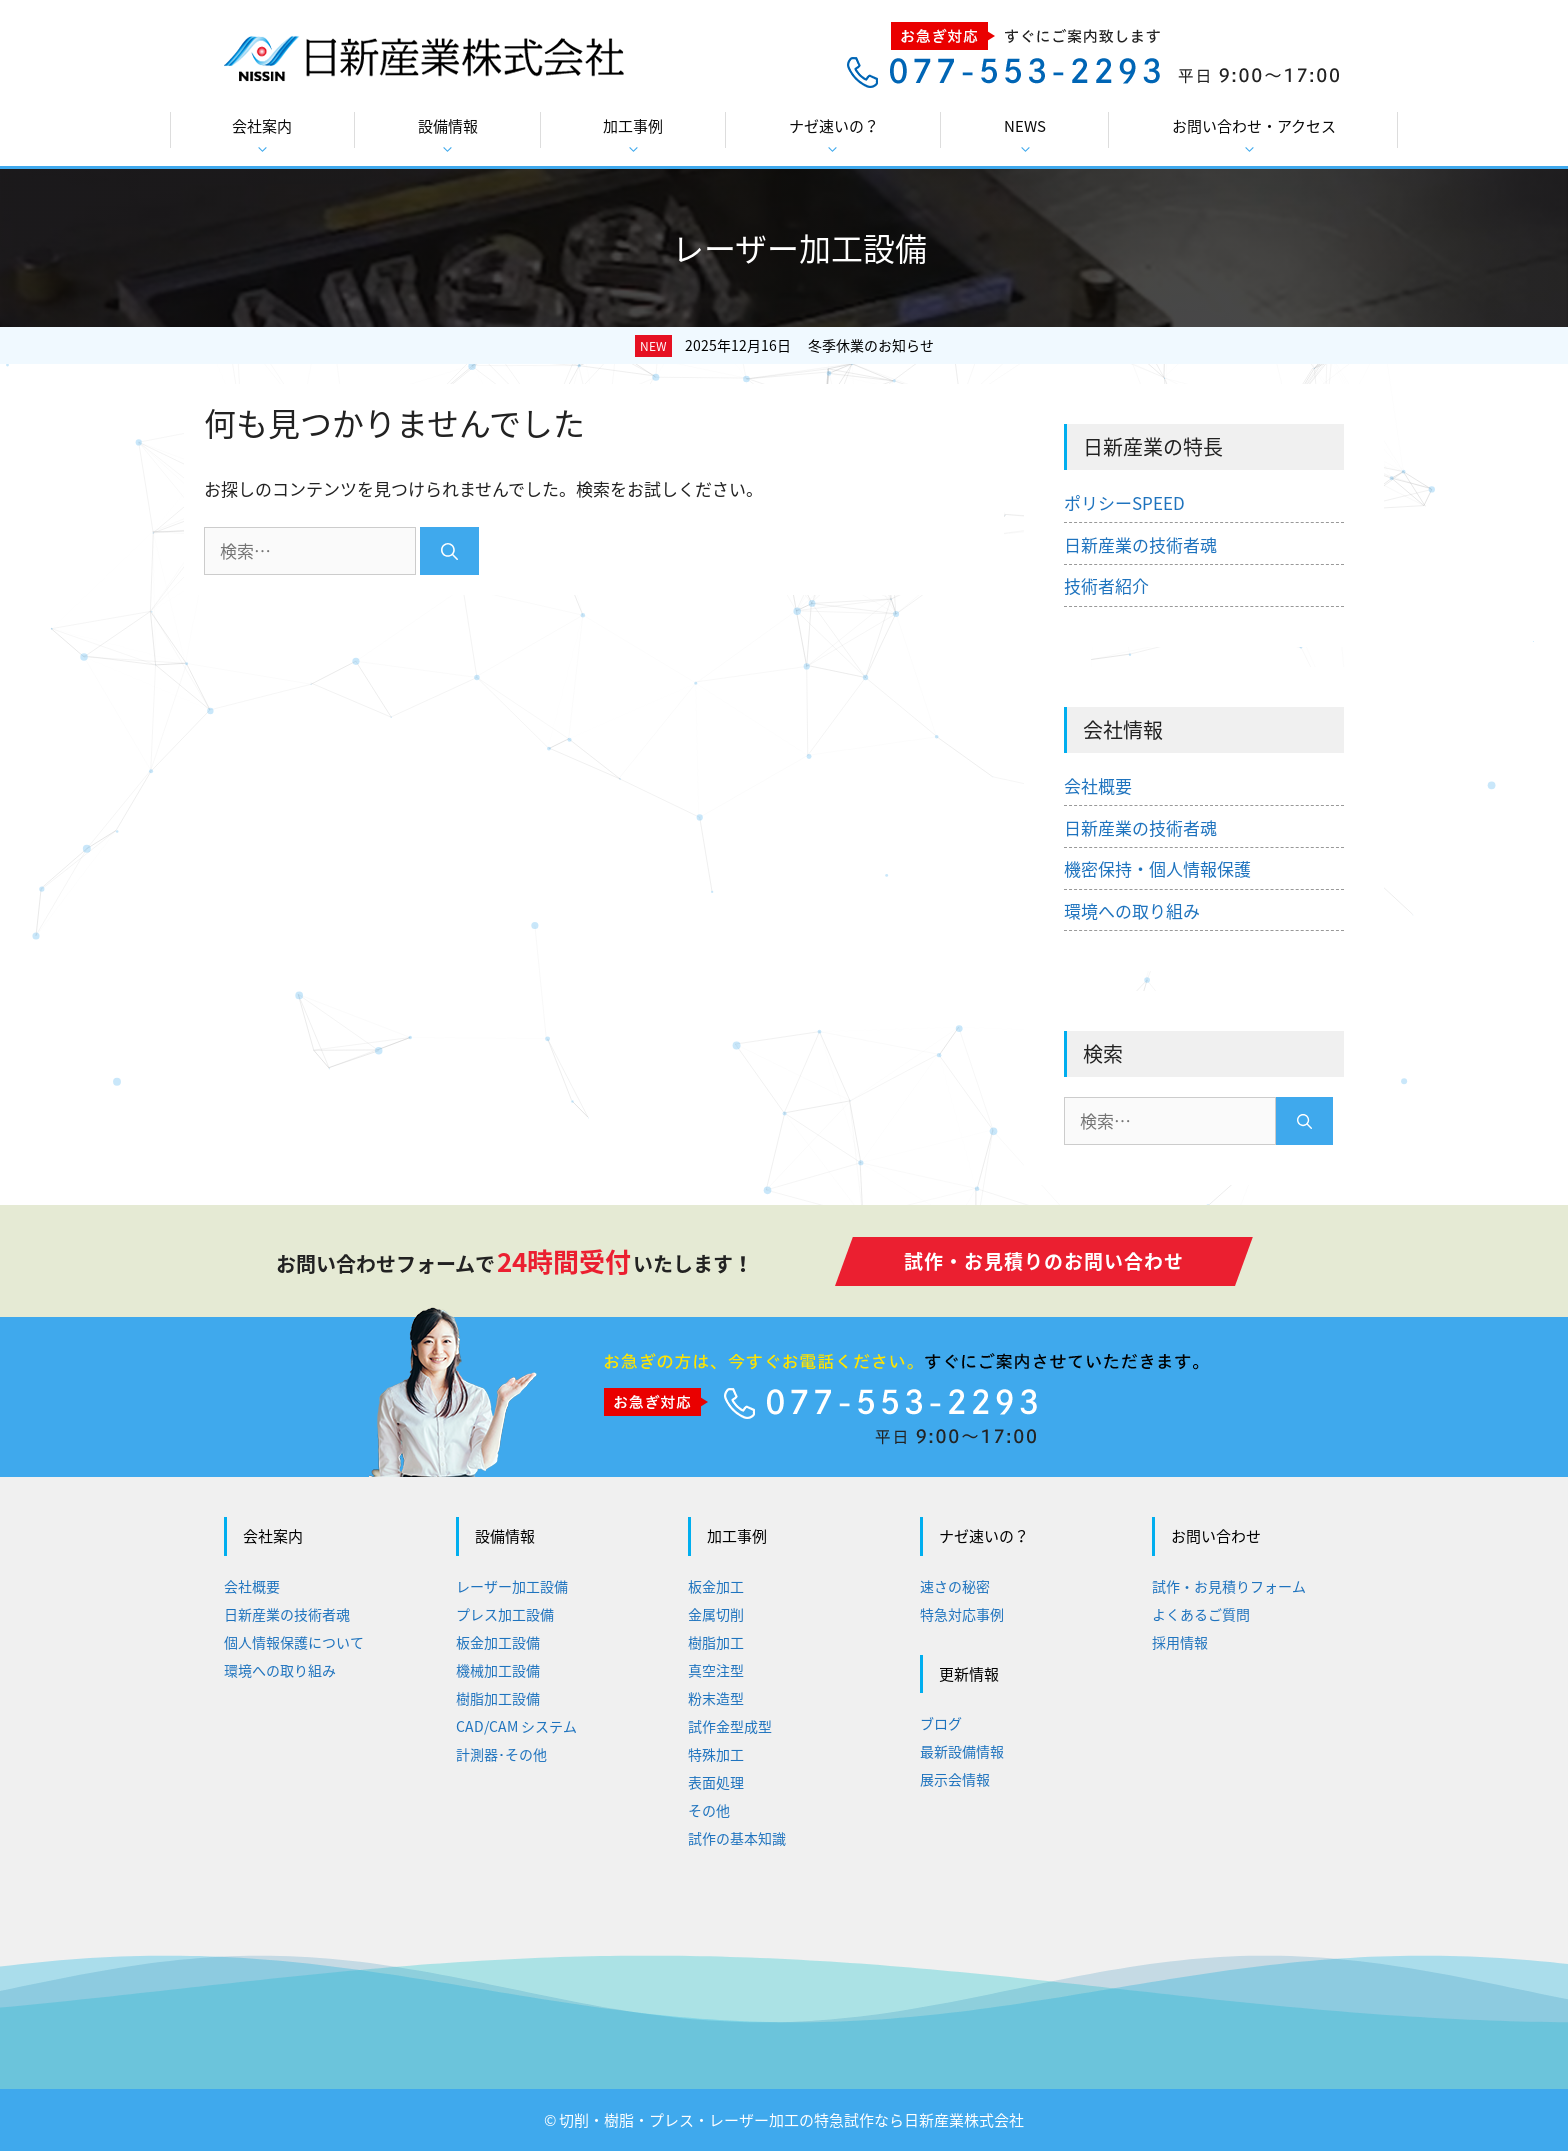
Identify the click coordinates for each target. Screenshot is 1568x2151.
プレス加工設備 (505, 1614)
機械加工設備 (498, 1670)
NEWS (1025, 135)
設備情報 (448, 135)
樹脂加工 (716, 1642)
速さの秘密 (955, 1586)
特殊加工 (716, 1754)
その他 (709, 1810)
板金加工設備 (498, 1642)
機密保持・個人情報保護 (1157, 868)
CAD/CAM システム (516, 1726)
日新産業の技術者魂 (1140, 544)
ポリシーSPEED (1124, 502)
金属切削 (716, 1614)
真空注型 (716, 1670)
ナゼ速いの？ (834, 135)
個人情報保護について (294, 1642)
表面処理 (716, 1782)
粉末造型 (716, 1698)
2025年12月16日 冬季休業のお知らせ (809, 345)
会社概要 (1098, 785)
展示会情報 (955, 1779)
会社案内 (262, 135)
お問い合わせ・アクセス (1254, 135)
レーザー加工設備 (512, 1586)
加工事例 (633, 135)
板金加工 (716, 1586)
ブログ (941, 1723)
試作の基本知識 (737, 1838)
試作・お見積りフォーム (1229, 1586)
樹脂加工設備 (498, 1698)
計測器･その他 (501, 1754)
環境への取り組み (1132, 910)
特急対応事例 (962, 1614)
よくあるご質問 (1201, 1614)
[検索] (449, 551)
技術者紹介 (1106, 585)
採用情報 (1180, 1642)
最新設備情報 (962, 1751)
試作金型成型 (730, 1726)
